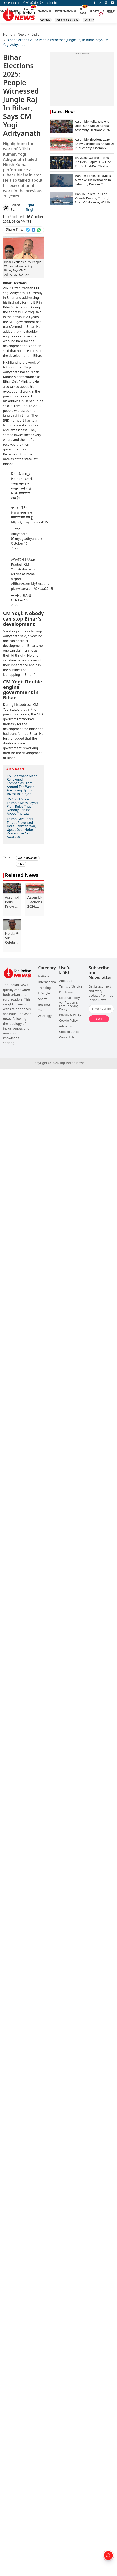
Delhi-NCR (90, 20)
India (36, 35)
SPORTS (94, 12)
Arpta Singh (29, 207)
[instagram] (106, 2)
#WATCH (17, 560)
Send (99, 1018)
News (22, 35)
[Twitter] (100, 2)
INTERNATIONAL (66, 12)
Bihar (21, 864)
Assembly (44, 20)
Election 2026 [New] (29, 12)
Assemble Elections (67, 20)
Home (7, 35)
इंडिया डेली (52, 3)
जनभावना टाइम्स (11, 3)
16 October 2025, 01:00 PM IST (23, 219)
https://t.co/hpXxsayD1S (29, 523)
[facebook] (94, 2)
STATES (13, 12)
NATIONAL (45, 12)
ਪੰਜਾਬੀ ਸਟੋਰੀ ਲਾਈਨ (33, 3)
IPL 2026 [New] (83, 12)
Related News (21, 875)
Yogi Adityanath (28, 858)
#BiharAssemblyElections (30, 584)
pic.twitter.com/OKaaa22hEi (32, 589)
